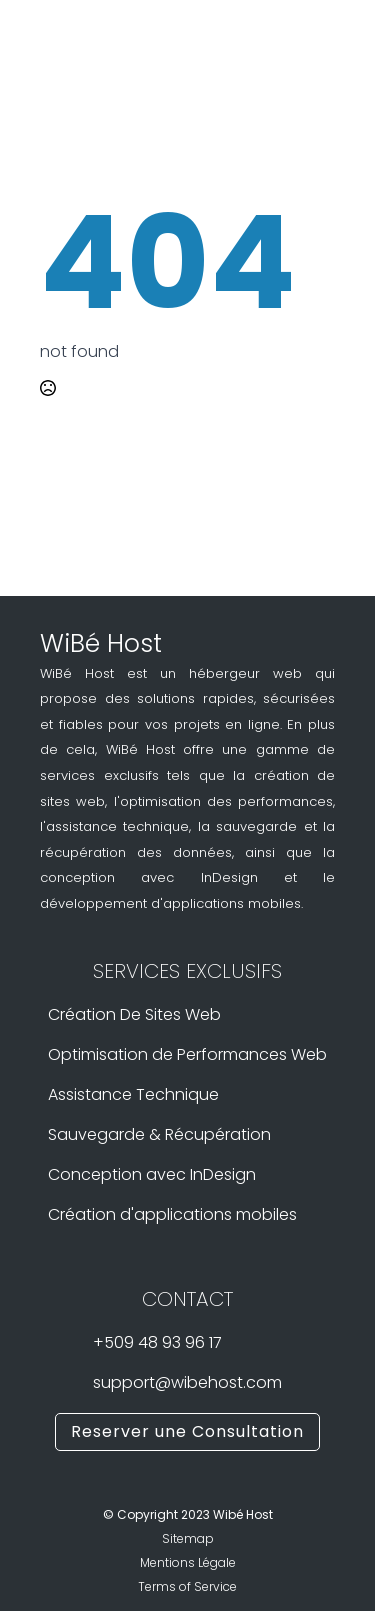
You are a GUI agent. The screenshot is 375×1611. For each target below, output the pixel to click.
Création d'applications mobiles (172, 1215)
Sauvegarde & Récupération (159, 1135)
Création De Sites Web (134, 1015)
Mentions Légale (188, 1562)
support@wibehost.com (187, 1383)
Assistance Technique (133, 1095)
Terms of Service (187, 1586)
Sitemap (188, 1538)
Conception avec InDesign (152, 1175)
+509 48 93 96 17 (157, 1343)
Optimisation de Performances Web (187, 1055)
